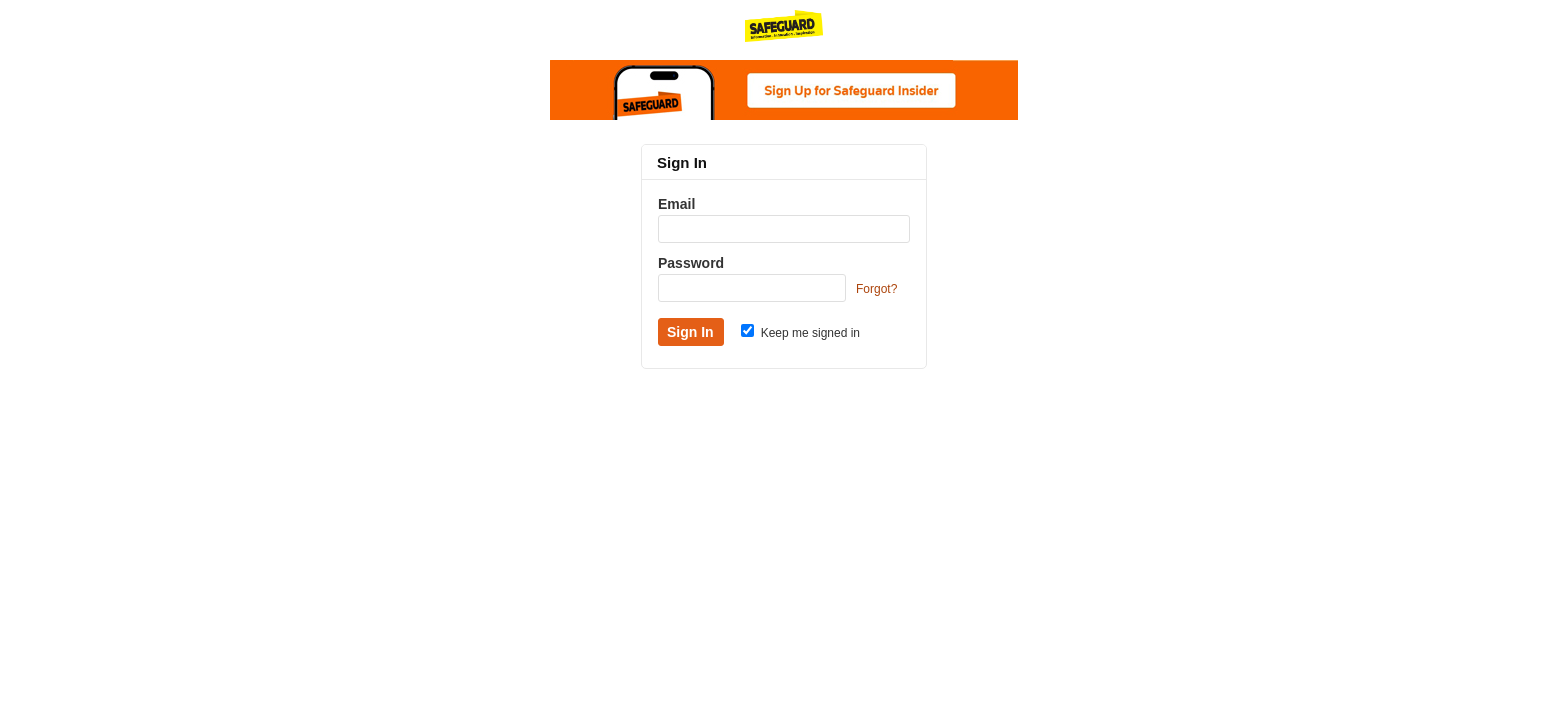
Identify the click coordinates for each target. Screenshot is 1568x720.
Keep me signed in (800, 333)
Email (676, 204)
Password (691, 263)
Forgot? (876, 289)
